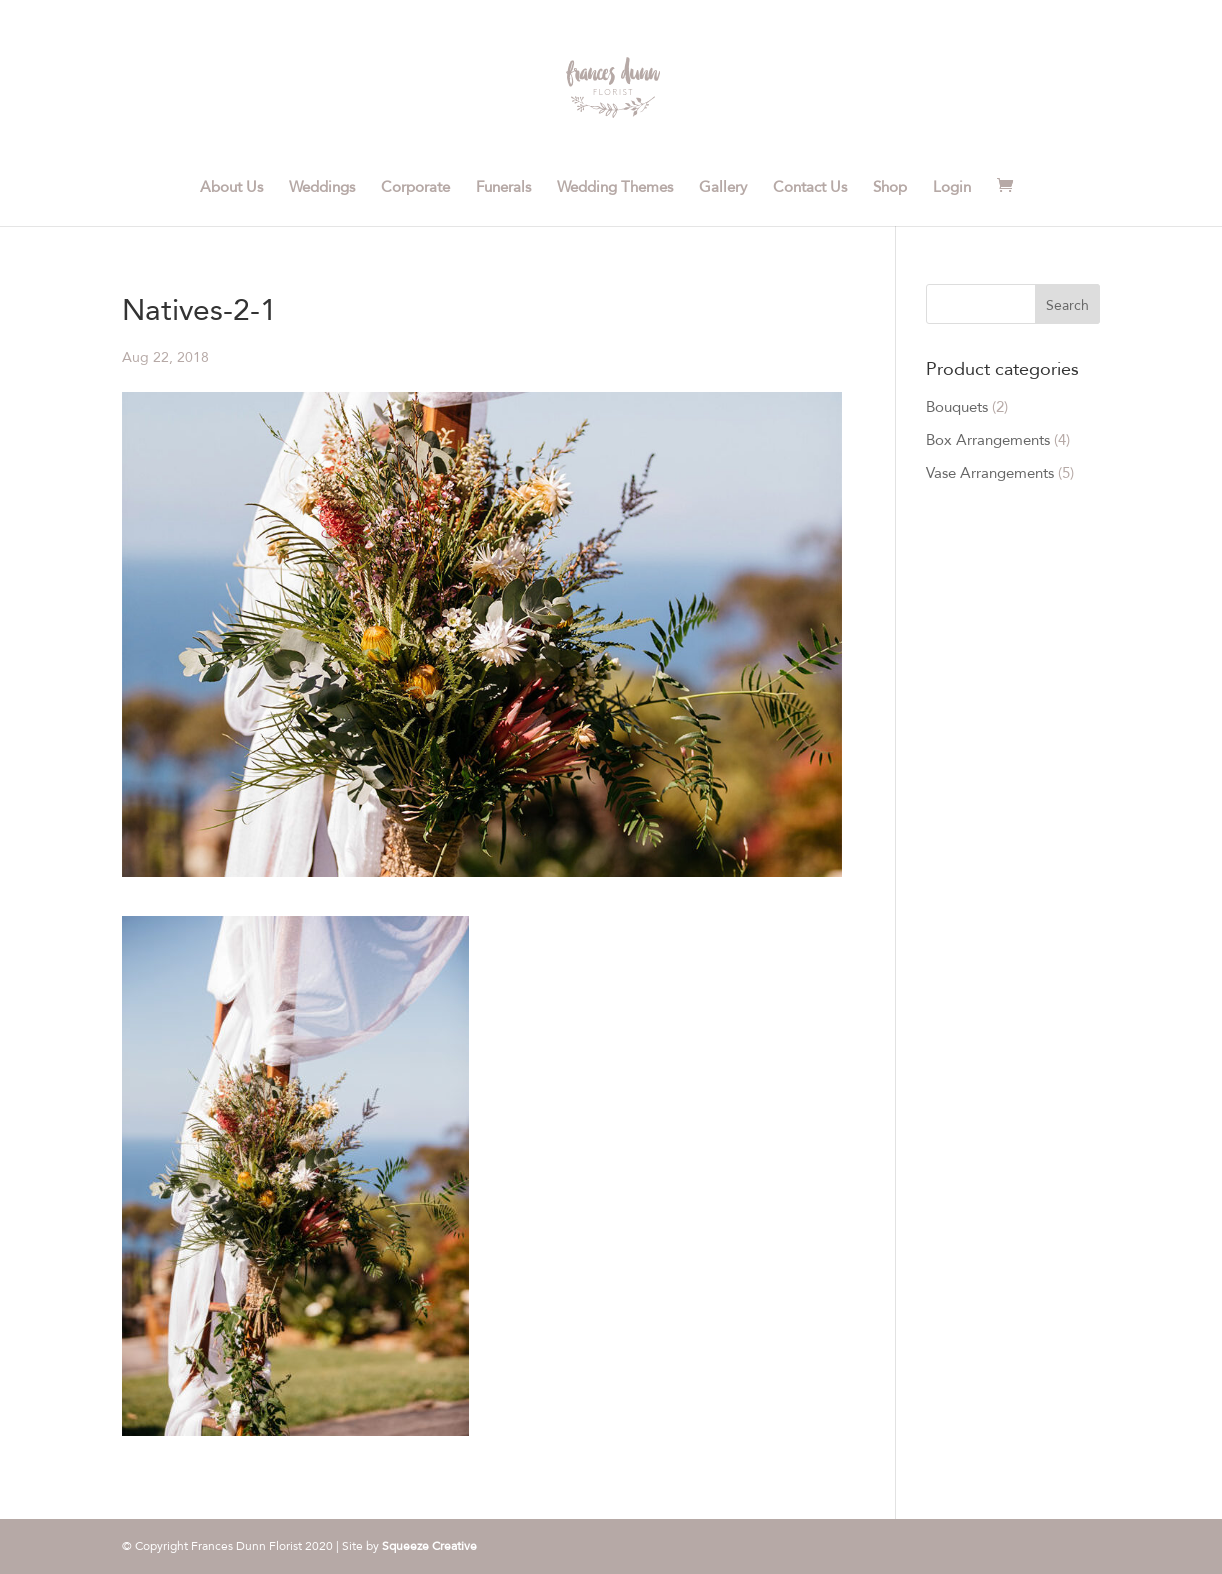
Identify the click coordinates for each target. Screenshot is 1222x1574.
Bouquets (957, 407)
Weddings (322, 188)
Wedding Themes (615, 188)
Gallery (723, 188)
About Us (231, 188)
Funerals (503, 188)
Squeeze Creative (429, 1546)
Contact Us (810, 188)
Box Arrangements (988, 440)
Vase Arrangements (990, 473)
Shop (890, 188)
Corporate (415, 188)
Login (952, 188)
